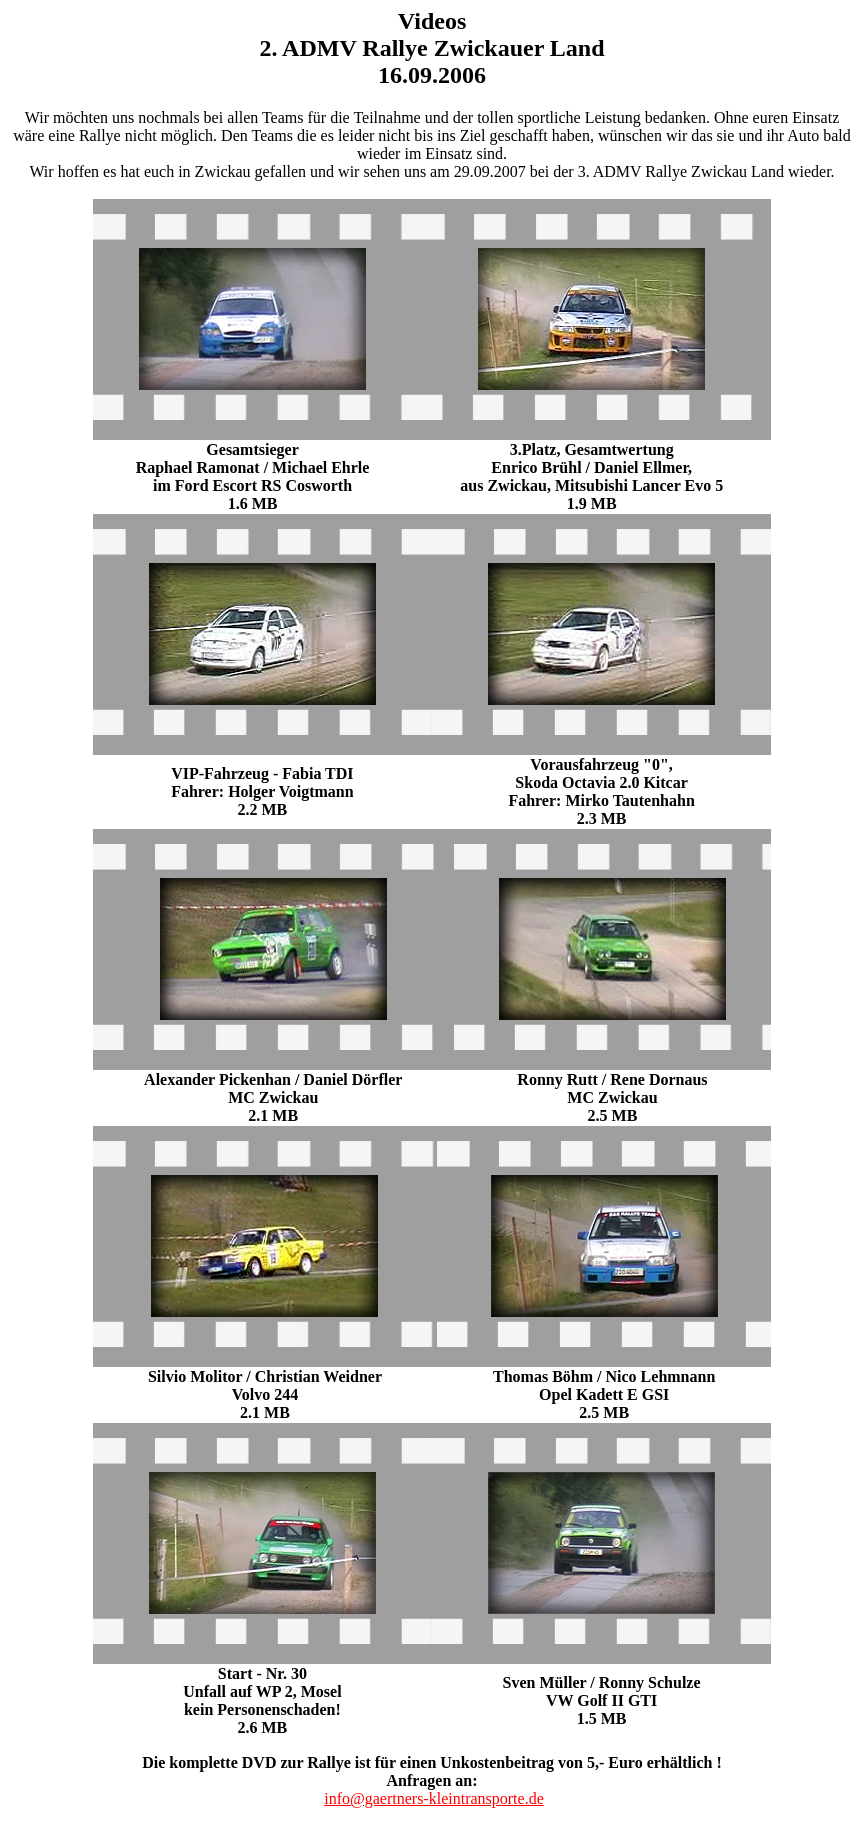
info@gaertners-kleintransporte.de (434, 1798)
